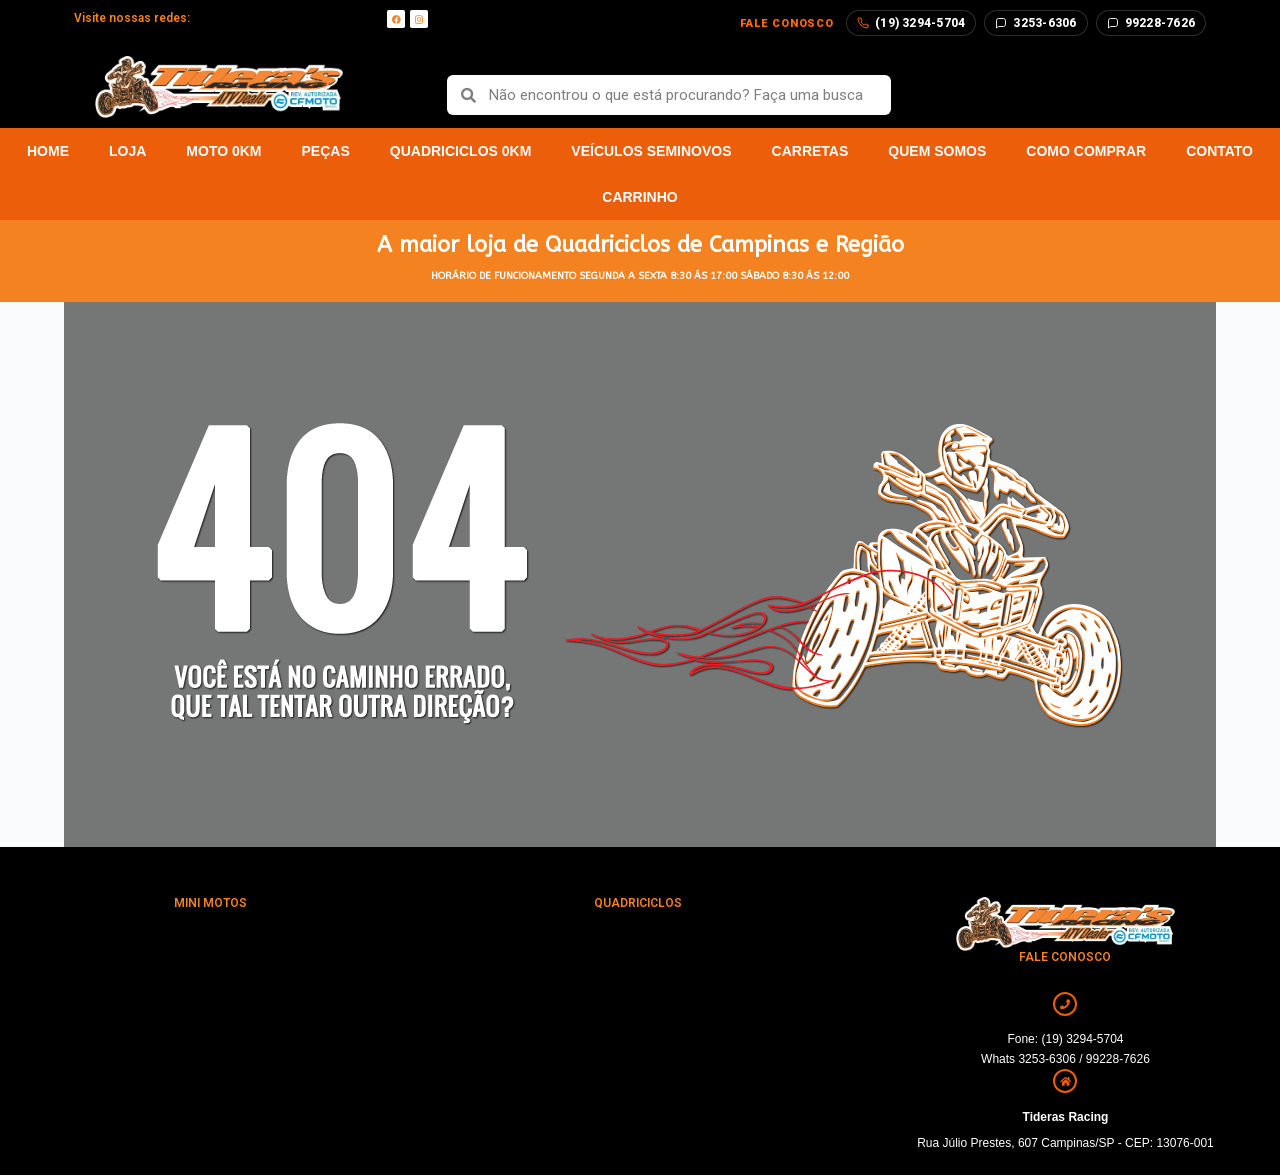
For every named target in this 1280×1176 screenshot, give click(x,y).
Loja (127, 151)
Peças (326, 151)
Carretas (810, 151)
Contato (1219, 151)
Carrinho (639, 197)
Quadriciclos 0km (461, 151)
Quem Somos (937, 151)
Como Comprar (1086, 151)
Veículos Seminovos (651, 151)
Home (48, 151)
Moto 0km (223, 151)
